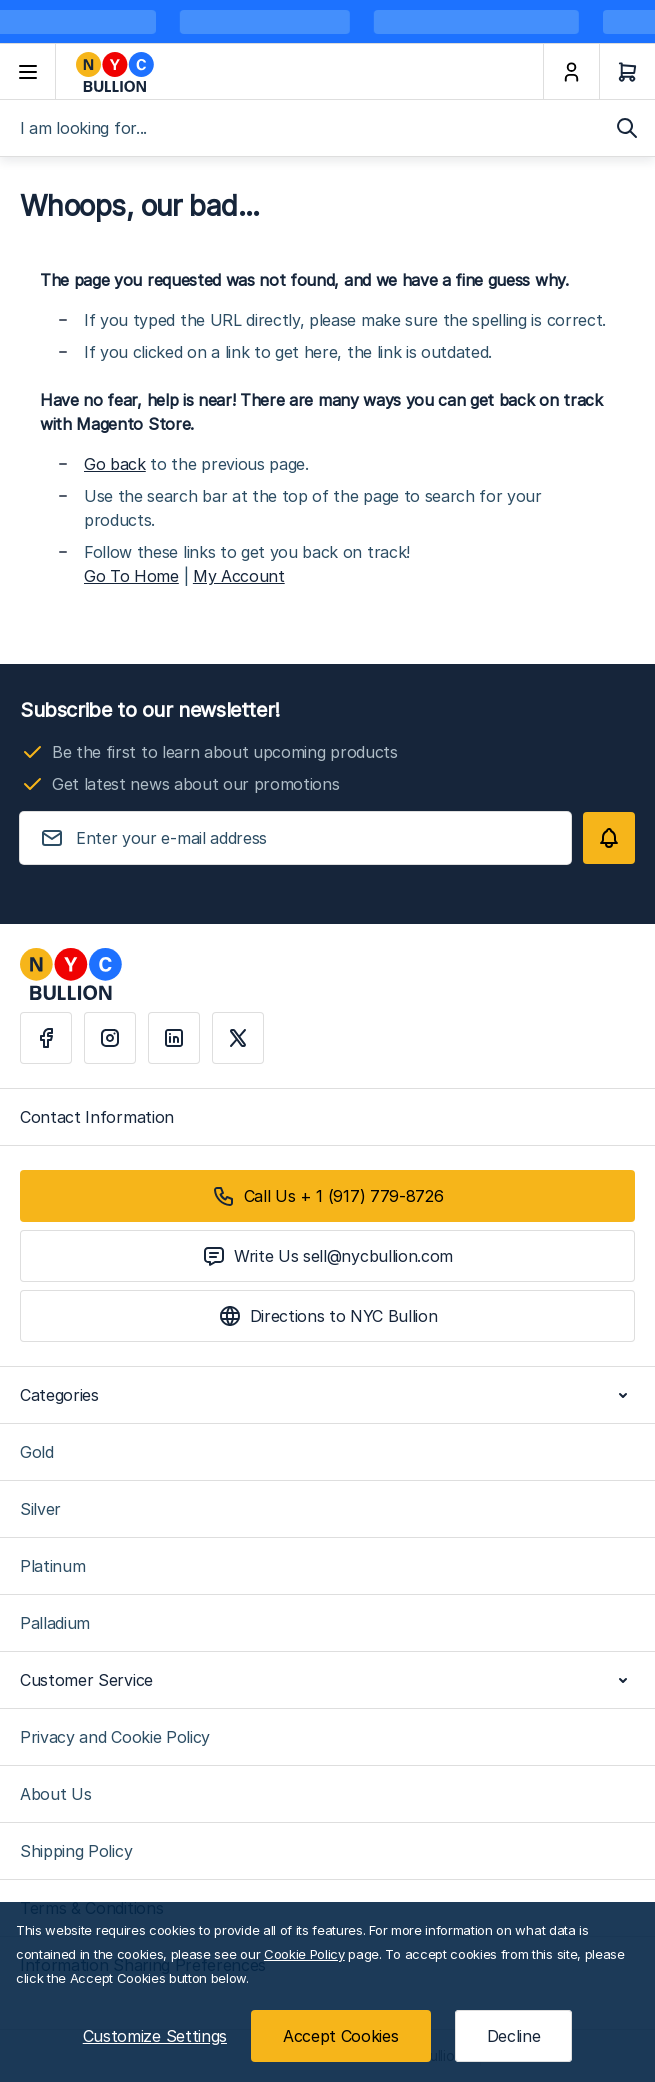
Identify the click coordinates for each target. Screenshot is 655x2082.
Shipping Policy (76, 1851)
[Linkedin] (174, 1038)
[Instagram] (110, 1038)
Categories (327, 1395)
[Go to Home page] (299, 72)
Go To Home (131, 576)
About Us (55, 1794)
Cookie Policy (304, 1954)
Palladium (55, 1623)
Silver (40, 1509)
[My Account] (571, 72)
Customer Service (327, 1680)
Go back (115, 464)
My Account (239, 576)
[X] (238, 1038)
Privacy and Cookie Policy (115, 1737)
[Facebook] (46, 1038)
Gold (37, 1452)
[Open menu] (28, 72)
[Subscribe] (609, 838)
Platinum (52, 1566)
